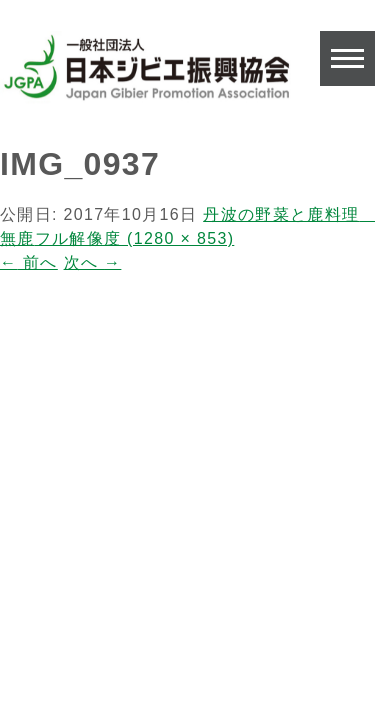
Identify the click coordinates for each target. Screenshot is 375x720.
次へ (93, 262)
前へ (29, 262)
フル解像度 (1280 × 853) (135, 238)
